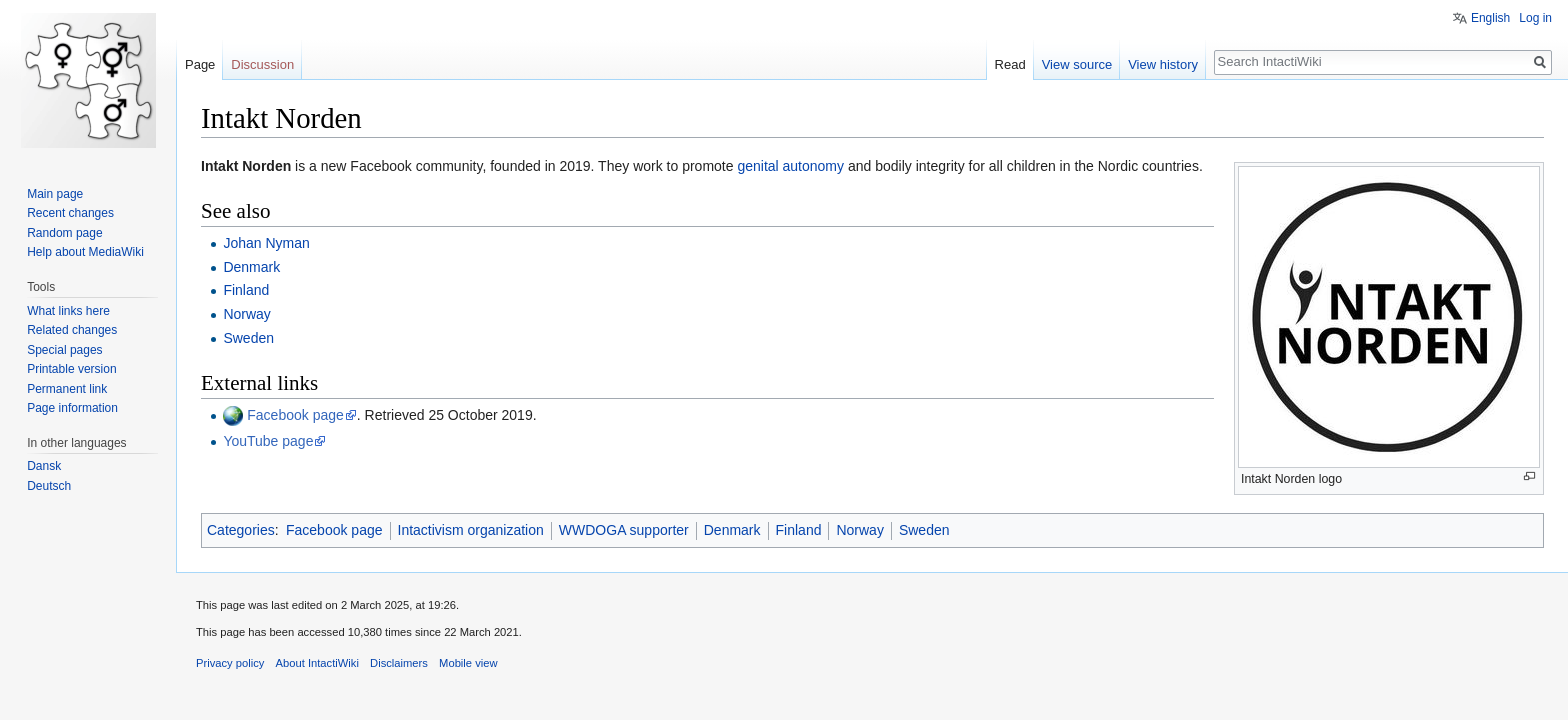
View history (1163, 64)
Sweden (248, 338)
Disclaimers (399, 663)
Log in (1535, 18)
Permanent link (67, 389)
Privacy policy (230, 663)
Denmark (251, 267)
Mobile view (468, 663)
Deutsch (49, 486)
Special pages (64, 350)
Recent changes (70, 213)
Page (200, 64)
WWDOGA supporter (624, 530)
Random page (64, 233)
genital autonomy (790, 166)
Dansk (44, 466)
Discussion (262, 64)
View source (1077, 64)
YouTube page (268, 441)
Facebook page (295, 415)
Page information (72, 408)
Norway (246, 314)
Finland (246, 290)
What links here (68, 311)
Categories (241, 530)
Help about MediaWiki (85, 252)
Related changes (72, 330)
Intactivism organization (471, 530)
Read (1010, 64)
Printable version (71, 369)
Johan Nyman (266, 243)
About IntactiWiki (317, 663)
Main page (55, 194)
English (1490, 18)
